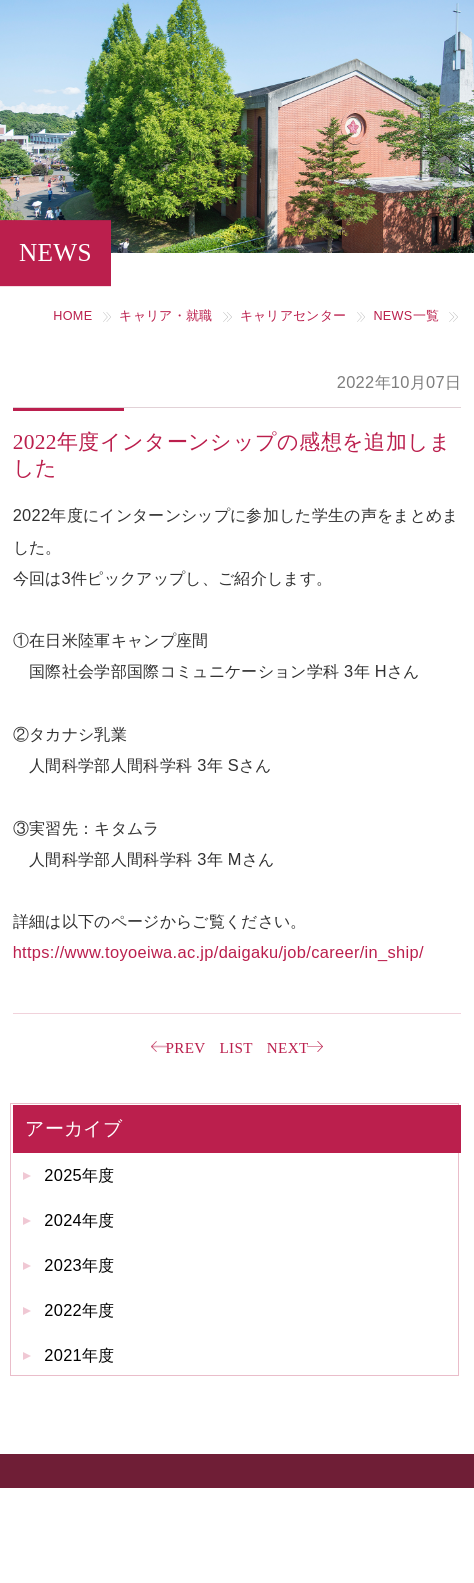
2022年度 (79, 1310)
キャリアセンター (293, 316)
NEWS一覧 (406, 316)
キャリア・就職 (165, 316)
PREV (185, 1047)
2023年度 (79, 1265)
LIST (236, 1047)
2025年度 (79, 1175)
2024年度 (79, 1220)
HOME (72, 316)
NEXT (288, 1047)
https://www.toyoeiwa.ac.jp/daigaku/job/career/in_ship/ (218, 952)
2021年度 (79, 1355)
